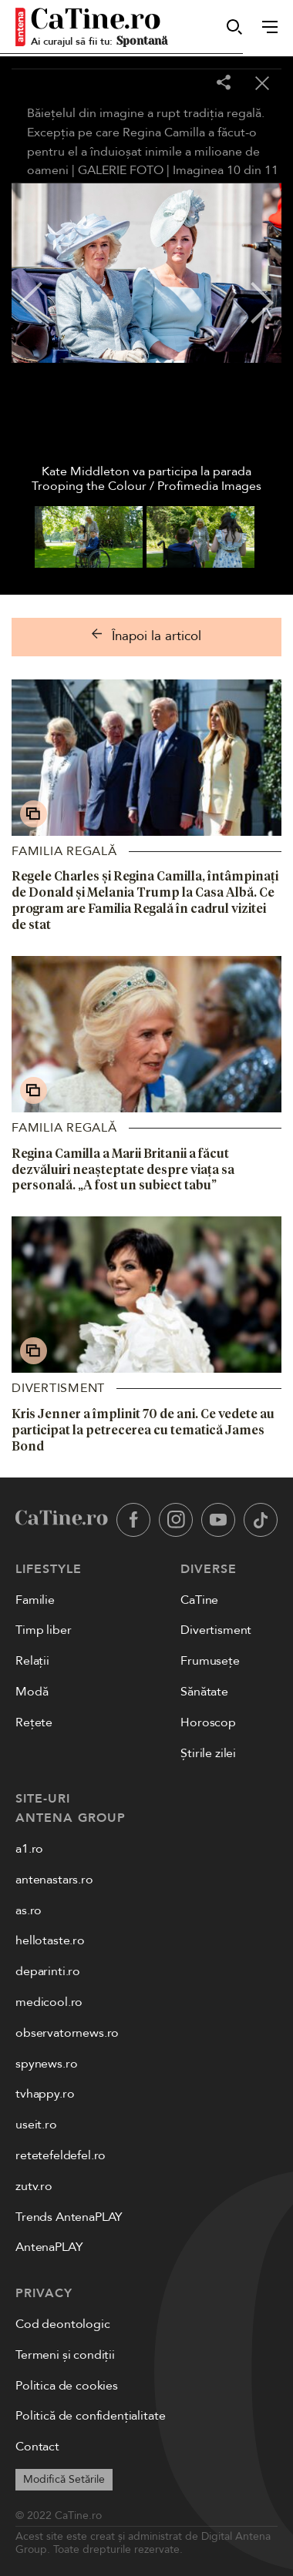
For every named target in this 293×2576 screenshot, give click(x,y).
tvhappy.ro (44, 2093)
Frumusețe (210, 1660)
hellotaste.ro (50, 1940)
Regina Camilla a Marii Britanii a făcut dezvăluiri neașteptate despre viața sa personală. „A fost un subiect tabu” (123, 1169)
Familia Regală (64, 851)
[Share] (223, 83)
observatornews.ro (67, 2032)
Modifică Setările (64, 2479)
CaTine (199, 1600)
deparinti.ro (47, 1971)
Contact (37, 2446)
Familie (35, 1600)
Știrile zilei (208, 1753)
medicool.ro (49, 2002)
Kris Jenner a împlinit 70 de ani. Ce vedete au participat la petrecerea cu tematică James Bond (143, 1430)
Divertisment (58, 1388)
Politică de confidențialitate (90, 2415)
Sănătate (204, 1691)
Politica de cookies (66, 2385)
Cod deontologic (62, 2324)
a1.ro (29, 1848)
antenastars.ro (54, 1879)
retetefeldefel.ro (60, 2155)
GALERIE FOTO (120, 170)
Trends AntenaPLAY (69, 2217)
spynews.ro (46, 2063)
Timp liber (43, 1630)
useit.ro (36, 2124)
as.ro (28, 1910)
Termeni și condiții (65, 2354)
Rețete (33, 1722)
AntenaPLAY (49, 2247)
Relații (32, 1660)
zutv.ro (33, 2186)
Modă (31, 1691)
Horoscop (208, 1722)
